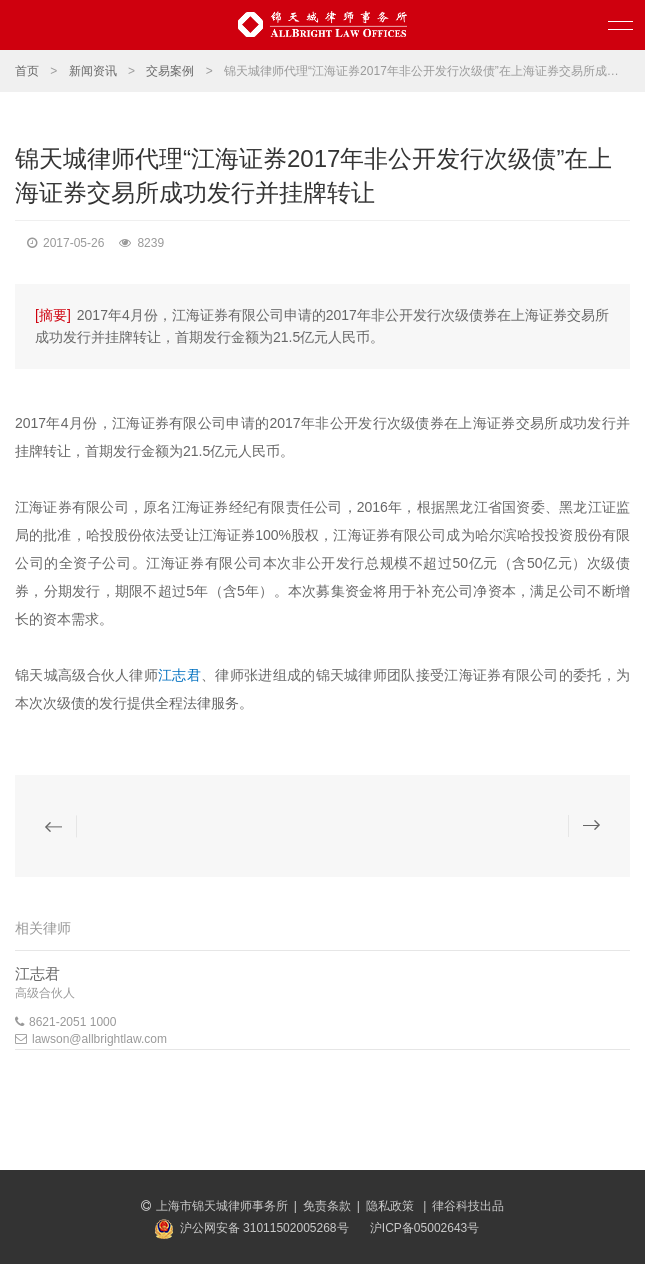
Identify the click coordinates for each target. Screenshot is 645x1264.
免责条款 (327, 1206)
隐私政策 (391, 1206)
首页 (27, 71)
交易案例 (170, 71)
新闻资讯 (93, 71)
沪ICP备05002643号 (424, 1228)
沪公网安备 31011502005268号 (264, 1228)
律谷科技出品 (468, 1206)
